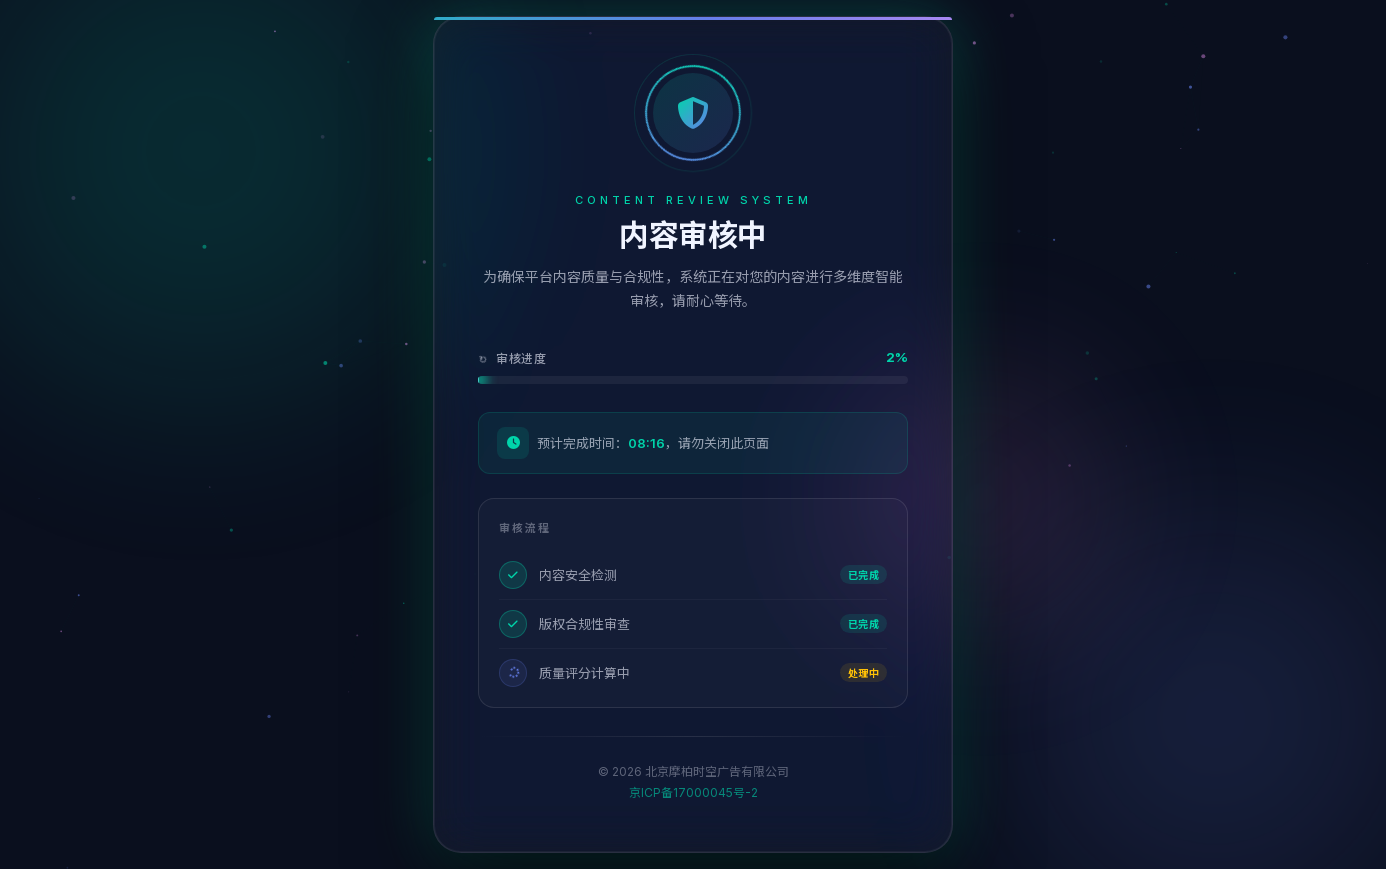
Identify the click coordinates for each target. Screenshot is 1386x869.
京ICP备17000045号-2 (693, 792)
